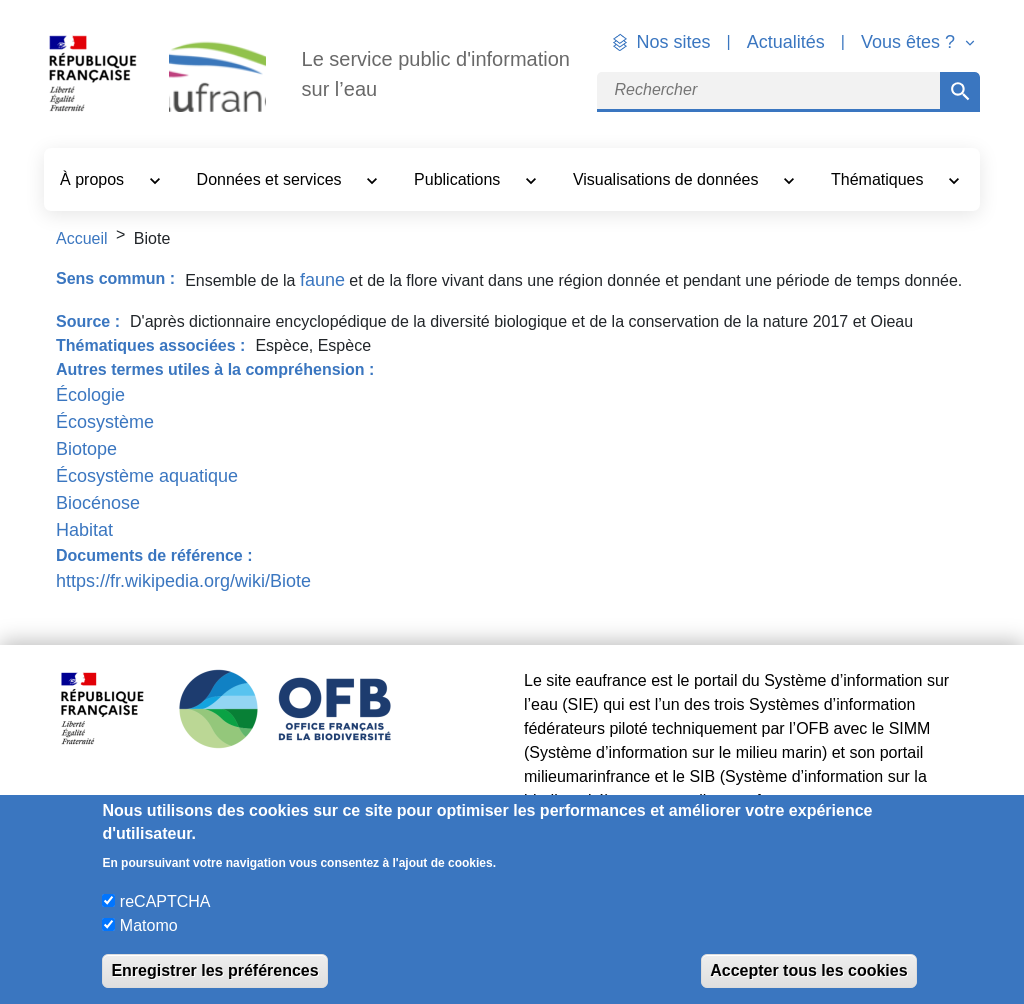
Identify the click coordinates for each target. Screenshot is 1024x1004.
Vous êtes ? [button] (910, 42)
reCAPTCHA (165, 901)
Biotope (86, 449)
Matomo (149, 925)
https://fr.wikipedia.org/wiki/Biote (183, 581)
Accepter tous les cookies (808, 970)
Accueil (82, 238)
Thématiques (879, 179)
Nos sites (674, 42)
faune (322, 280)
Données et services (271, 179)
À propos (94, 179)
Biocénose (98, 503)
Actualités (786, 42)
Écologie (90, 395)
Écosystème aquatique (147, 476)
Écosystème (105, 422)
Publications (459, 179)
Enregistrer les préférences (214, 970)
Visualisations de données (668, 179)
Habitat (84, 530)
